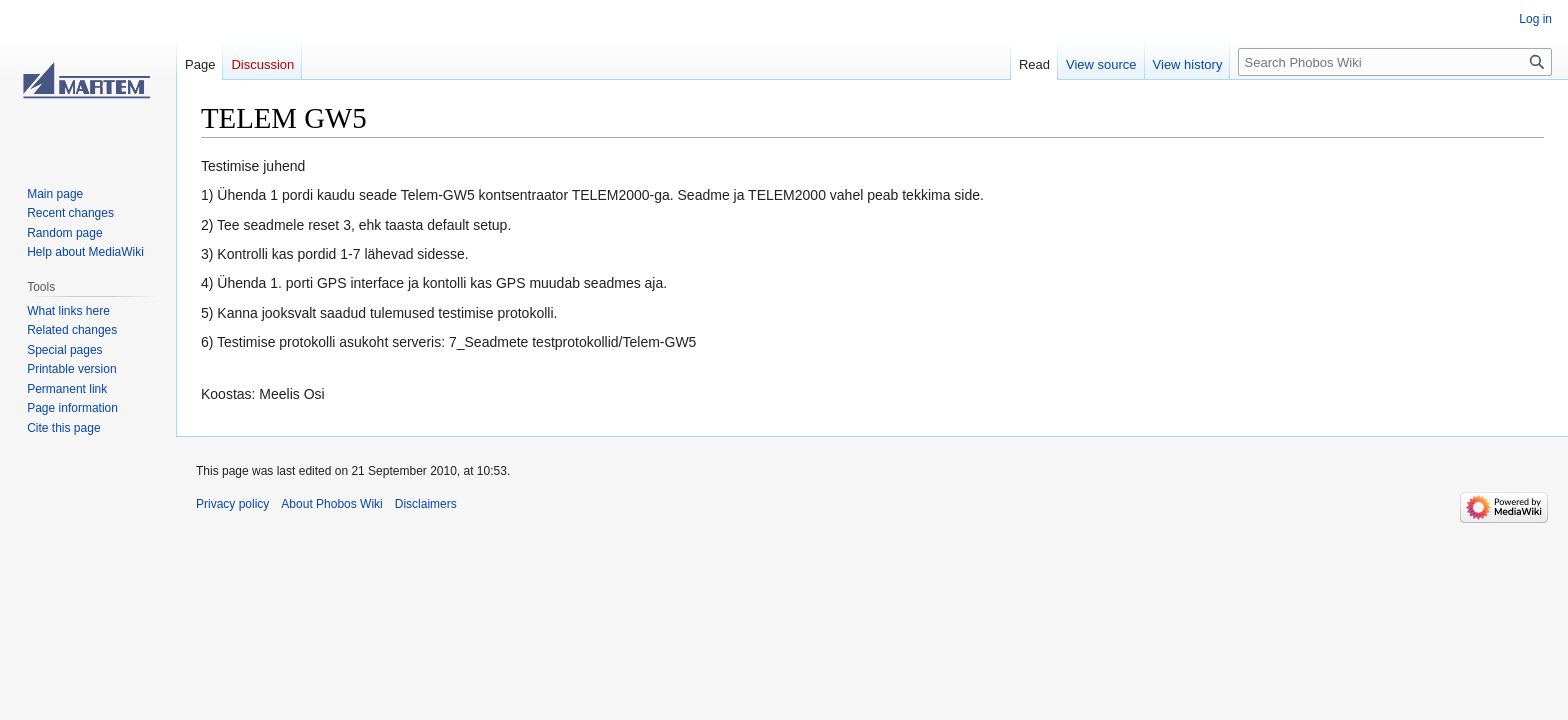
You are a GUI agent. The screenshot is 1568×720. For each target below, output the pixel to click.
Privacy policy (232, 504)
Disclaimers (426, 504)
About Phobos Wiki (331, 504)
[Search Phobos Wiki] (1395, 62)
